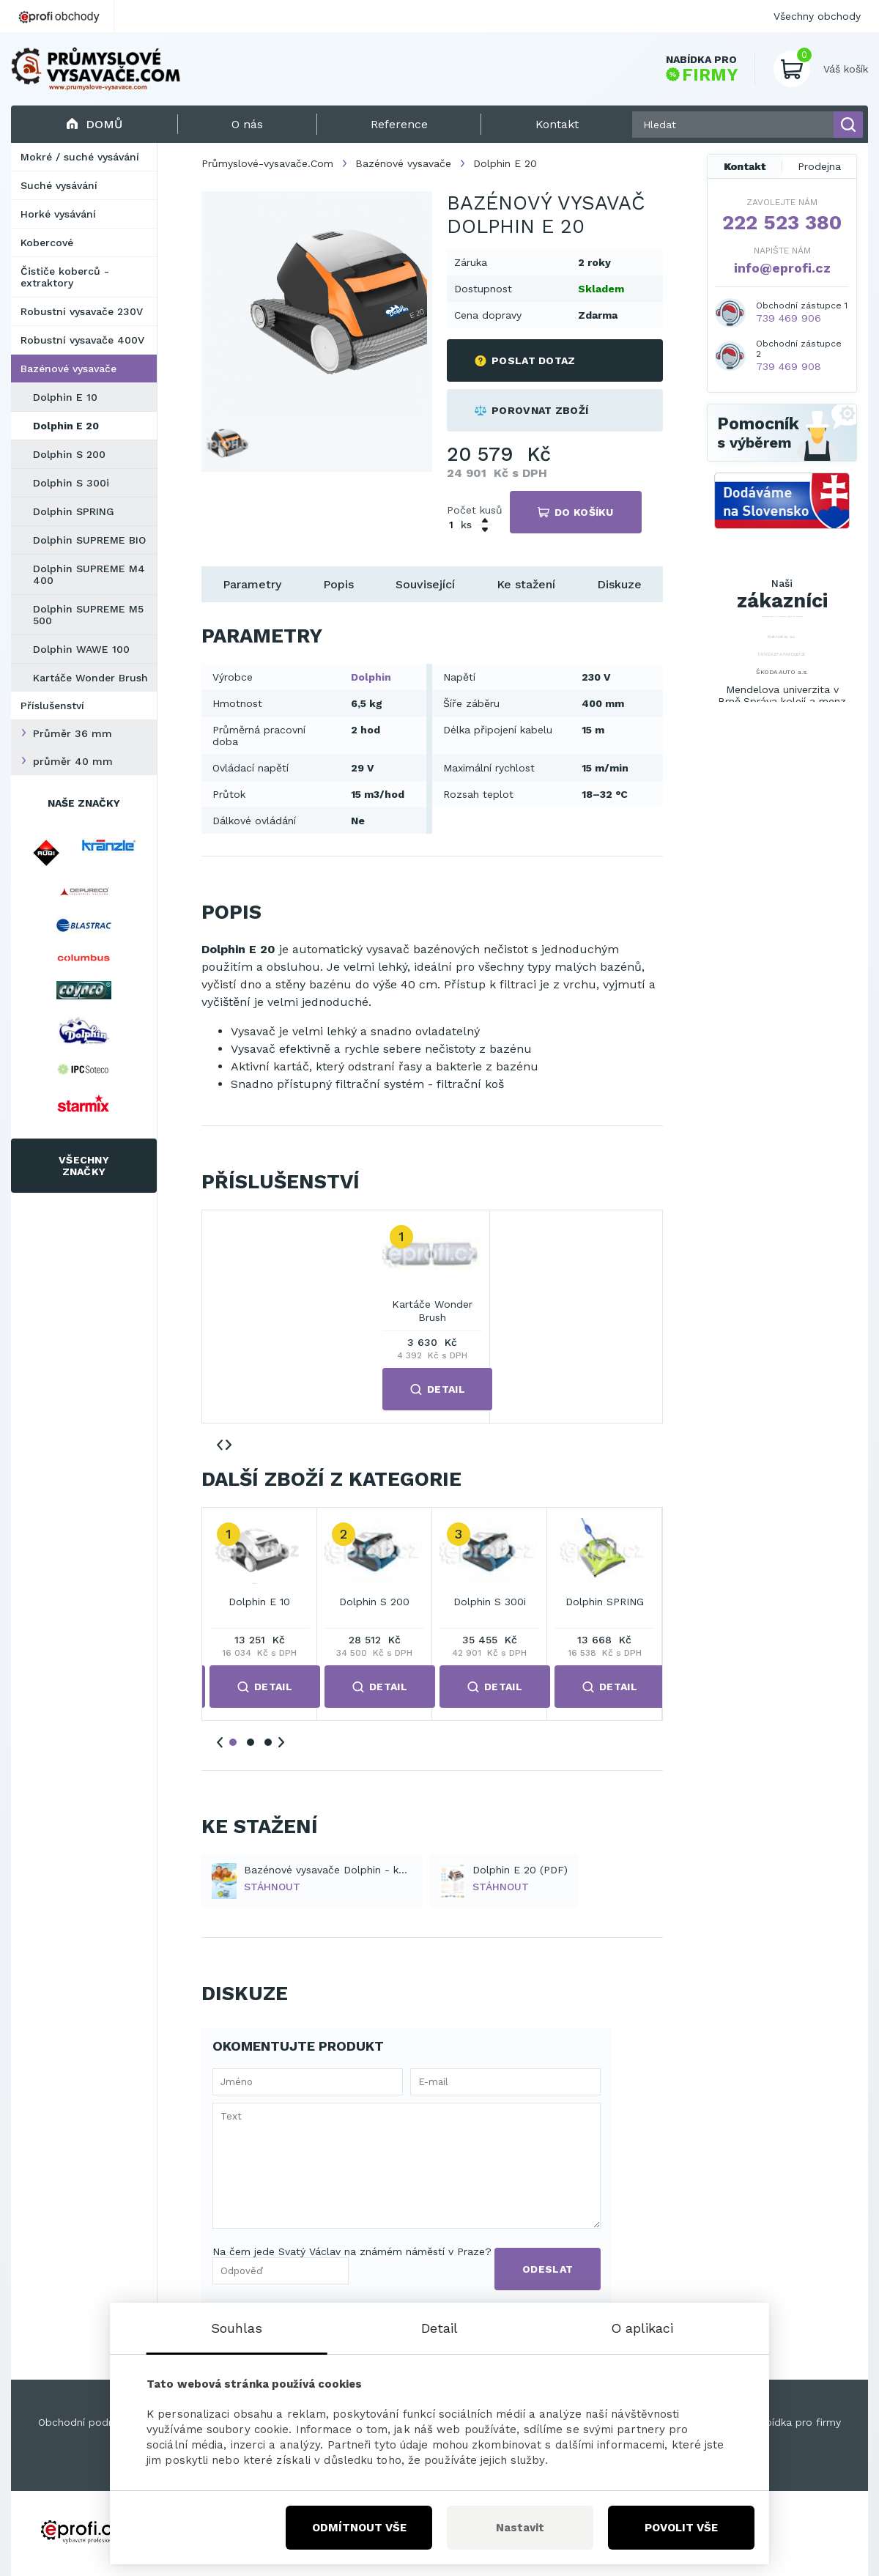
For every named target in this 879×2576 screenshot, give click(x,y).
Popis (338, 584)
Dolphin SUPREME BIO (89, 540)
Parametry (252, 584)
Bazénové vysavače (68, 368)
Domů (94, 124)
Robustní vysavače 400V (82, 340)
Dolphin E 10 (65, 397)
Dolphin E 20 (66, 426)
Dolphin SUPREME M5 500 (88, 614)
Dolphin (371, 677)
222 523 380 (782, 222)
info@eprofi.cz (782, 267)
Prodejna (819, 166)
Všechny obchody (817, 16)
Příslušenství (52, 705)
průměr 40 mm (73, 761)
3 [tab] (268, 1742)
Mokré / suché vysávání (80, 157)
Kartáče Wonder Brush (90, 678)
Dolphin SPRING (73, 511)
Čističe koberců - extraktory (65, 277)
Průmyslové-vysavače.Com (267, 163)
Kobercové (47, 242)
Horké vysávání (58, 214)
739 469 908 (788, 366)
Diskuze (619, 584)
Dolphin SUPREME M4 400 (89, 574)
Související (425, 584)
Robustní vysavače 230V (82, 311)
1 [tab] (233, 1742)
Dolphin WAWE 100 (81, 649)
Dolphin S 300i (71, 483)
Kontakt (745, 166)
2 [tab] (250, 1742)
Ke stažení (526, 584)
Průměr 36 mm (72, 733)
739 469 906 (788, 318)
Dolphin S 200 (69, 454)
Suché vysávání (59, 185)
